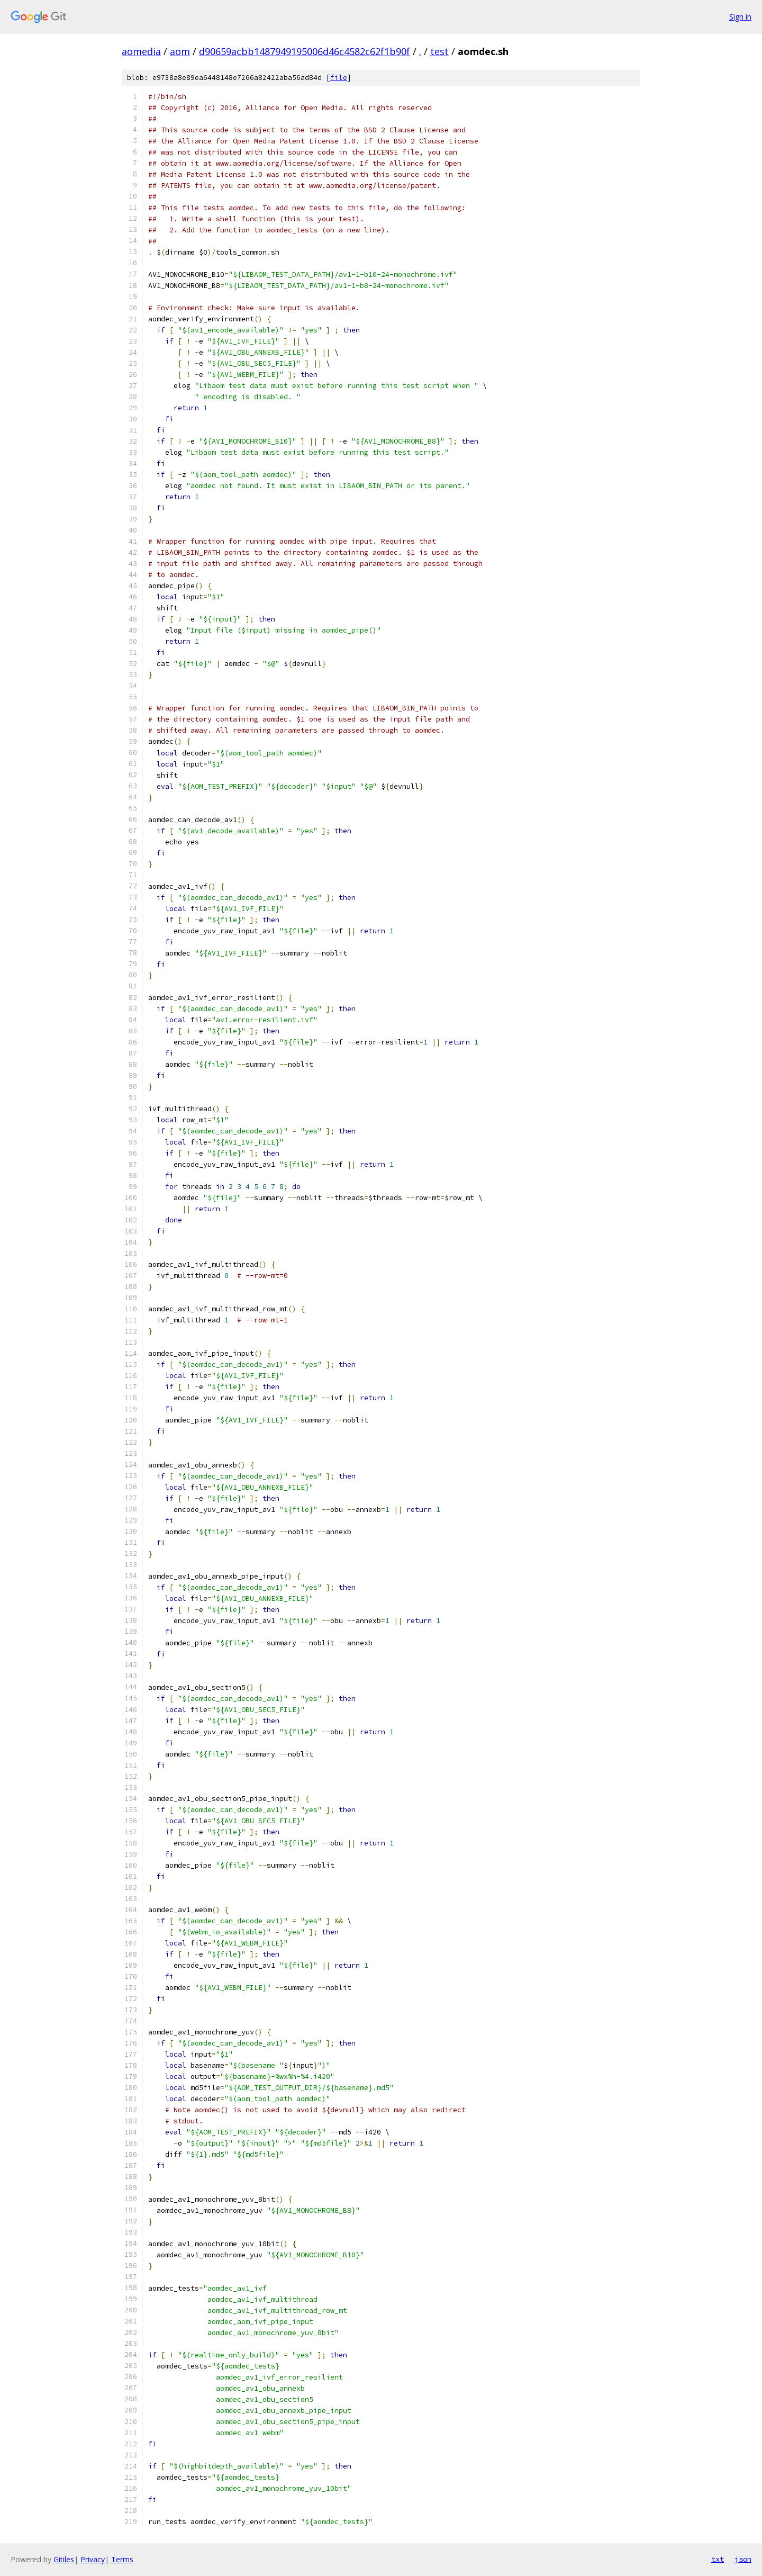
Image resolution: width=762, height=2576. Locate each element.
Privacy (92, 2559)
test (439, 51)
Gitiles (63, 2559)
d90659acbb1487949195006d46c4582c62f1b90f (304, 51)
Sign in (740, 17)
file (338, 77)
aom (180, 51)
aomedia (141, 51)
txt (717, 2559)
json (742, 2559)
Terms (122, 2559)
